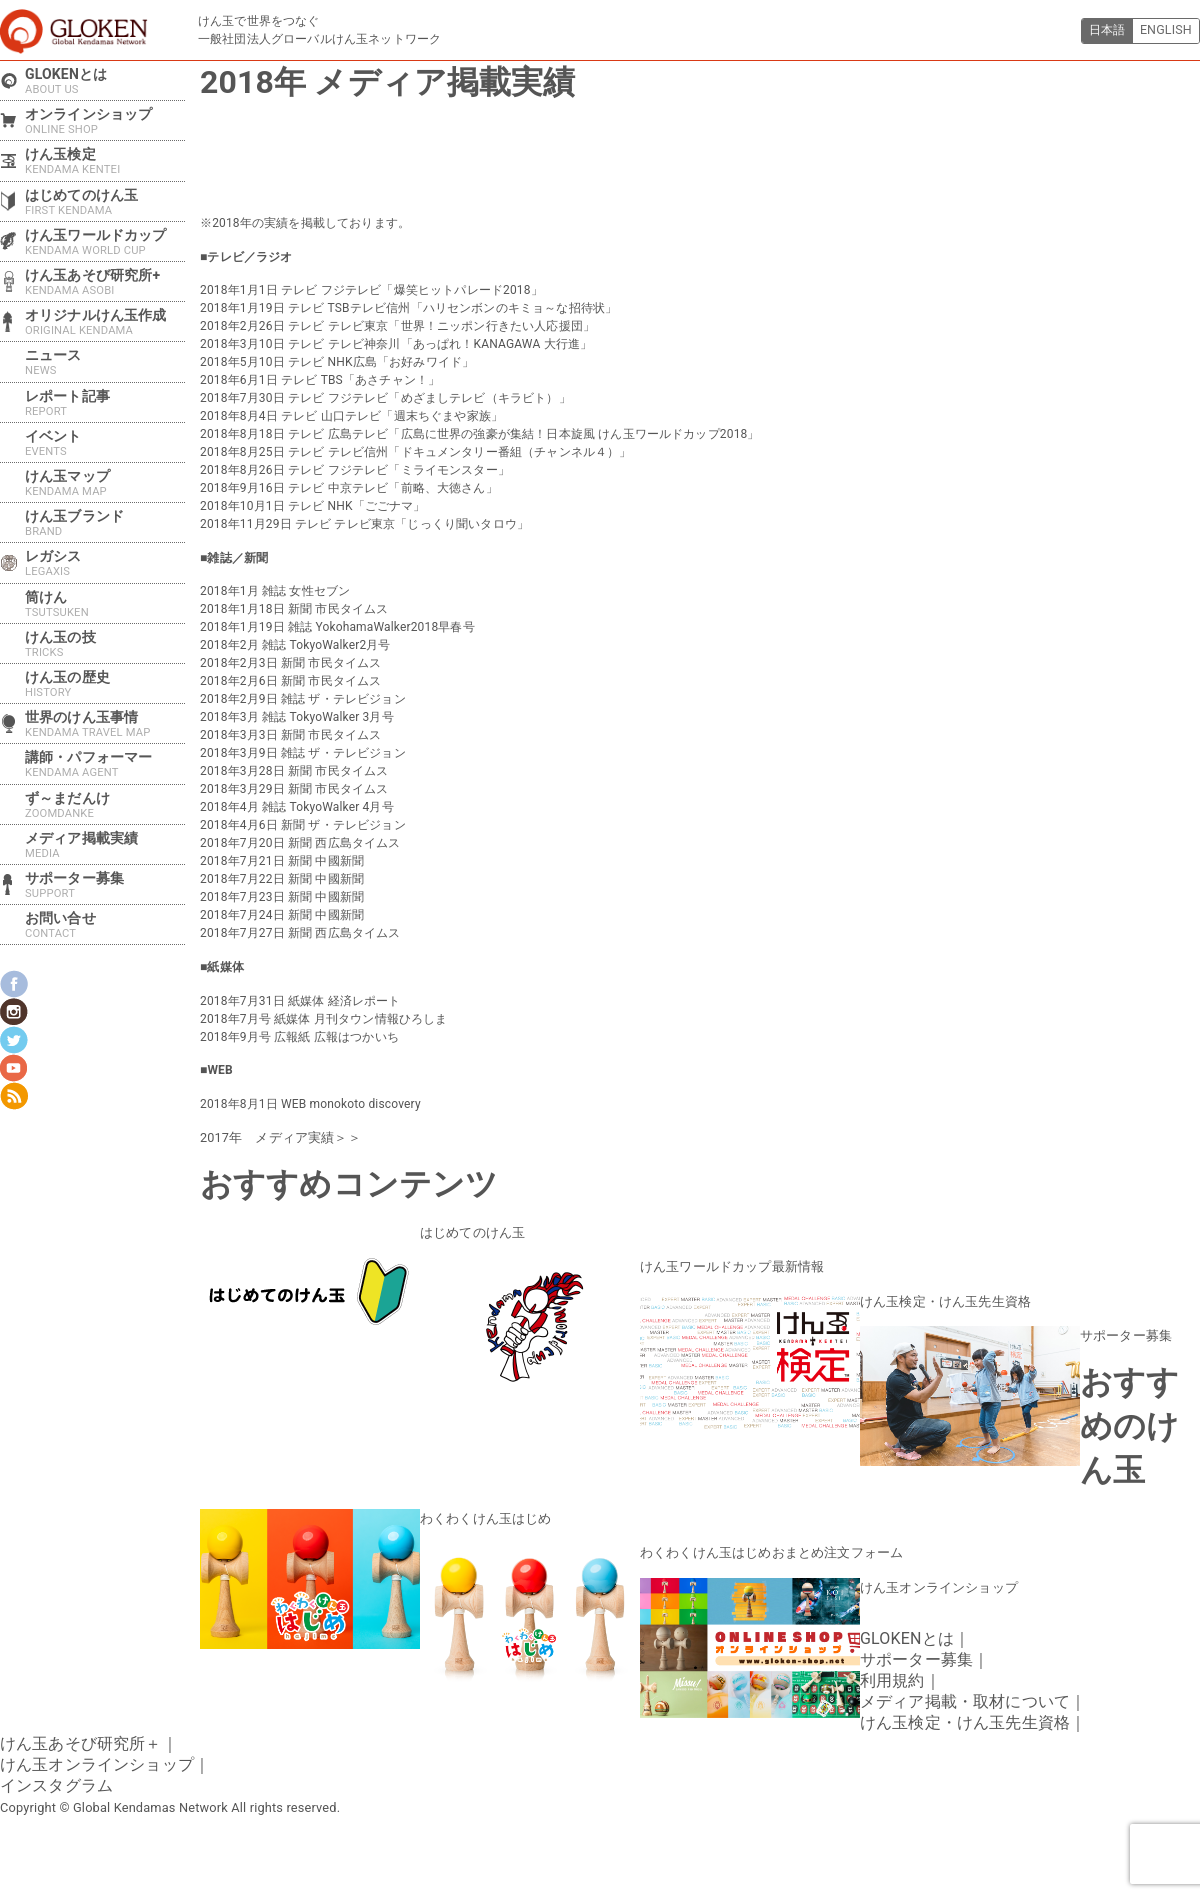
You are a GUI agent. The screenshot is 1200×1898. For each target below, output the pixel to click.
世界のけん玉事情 (105, 724)
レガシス (105, 563)
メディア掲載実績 (105, 845)
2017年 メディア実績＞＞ (274, 1137)
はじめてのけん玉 (468, 1231)
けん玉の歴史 (105, 684)
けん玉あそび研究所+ (105, 282)
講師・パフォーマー (105, 764)
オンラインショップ (105, 121)
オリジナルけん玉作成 (105, 322)
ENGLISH (1164, 30)
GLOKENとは (105, 81)
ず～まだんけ (105, 805)
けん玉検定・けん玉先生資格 (939, 1298)
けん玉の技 (105, 644)
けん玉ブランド (105, 523)
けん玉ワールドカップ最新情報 (725, 1264)
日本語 (1100, 30)
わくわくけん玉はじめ (481, 1513)
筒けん (105, 604)
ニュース (105, 362)
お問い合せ (105, 925)
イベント (105, 443)
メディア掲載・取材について (965, 1693)
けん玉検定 (105, 161)
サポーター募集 (1122, 1331)
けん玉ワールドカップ (105, 242)
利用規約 (892, 1672)
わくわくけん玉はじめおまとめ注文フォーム (761, 1546)
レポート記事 (105, 403)
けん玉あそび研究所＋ (81, 1735)
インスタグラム (56, 1777)
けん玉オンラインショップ (933, 1580)
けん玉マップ (105, 483)
